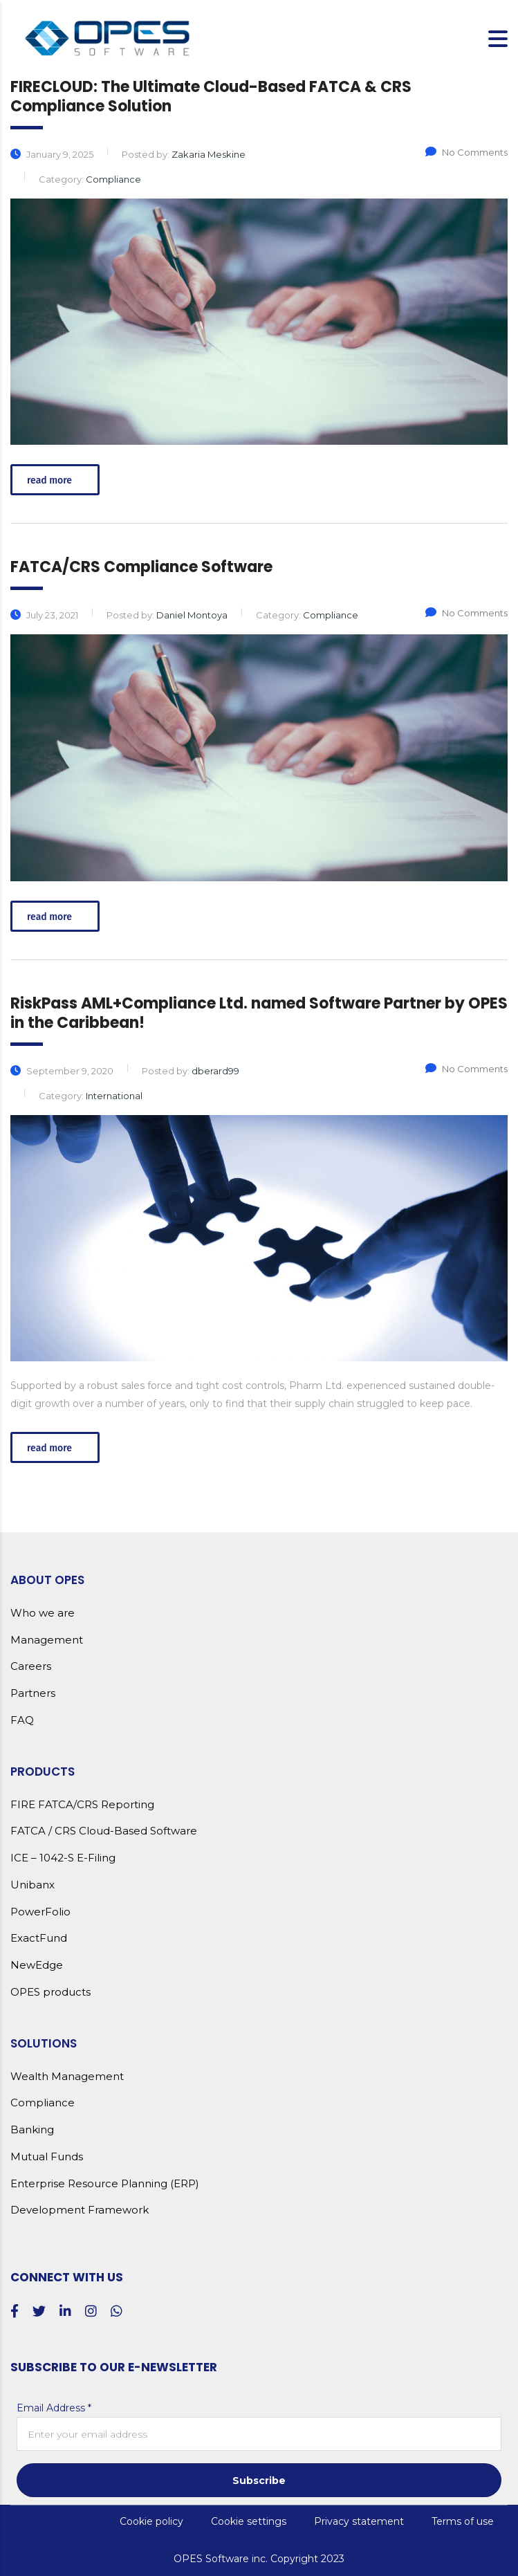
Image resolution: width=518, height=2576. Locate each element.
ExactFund (38, 1938)
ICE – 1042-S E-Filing (62, 1858)
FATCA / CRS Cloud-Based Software (103, 1831)
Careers (30, 1666)
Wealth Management (67, 2076)
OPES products (50, 1992)
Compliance (42, 2103)
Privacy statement (359, 2521)
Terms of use (463, 2521)
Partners (32, 1693)
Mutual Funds (46, 2157)
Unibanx (32, 1885)
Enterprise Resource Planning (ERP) (104, 2184)
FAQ (22, 1720)
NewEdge (36, 1965)
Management (46, 1640)
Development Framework (79, 2210)
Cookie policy (151, 2521)
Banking (32, 2130)
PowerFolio (40, 1912)
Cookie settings (248, 2521)
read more (57, 480)
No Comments (466, 152)
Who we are (42, 1613)
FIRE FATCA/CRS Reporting (82, 1804)
